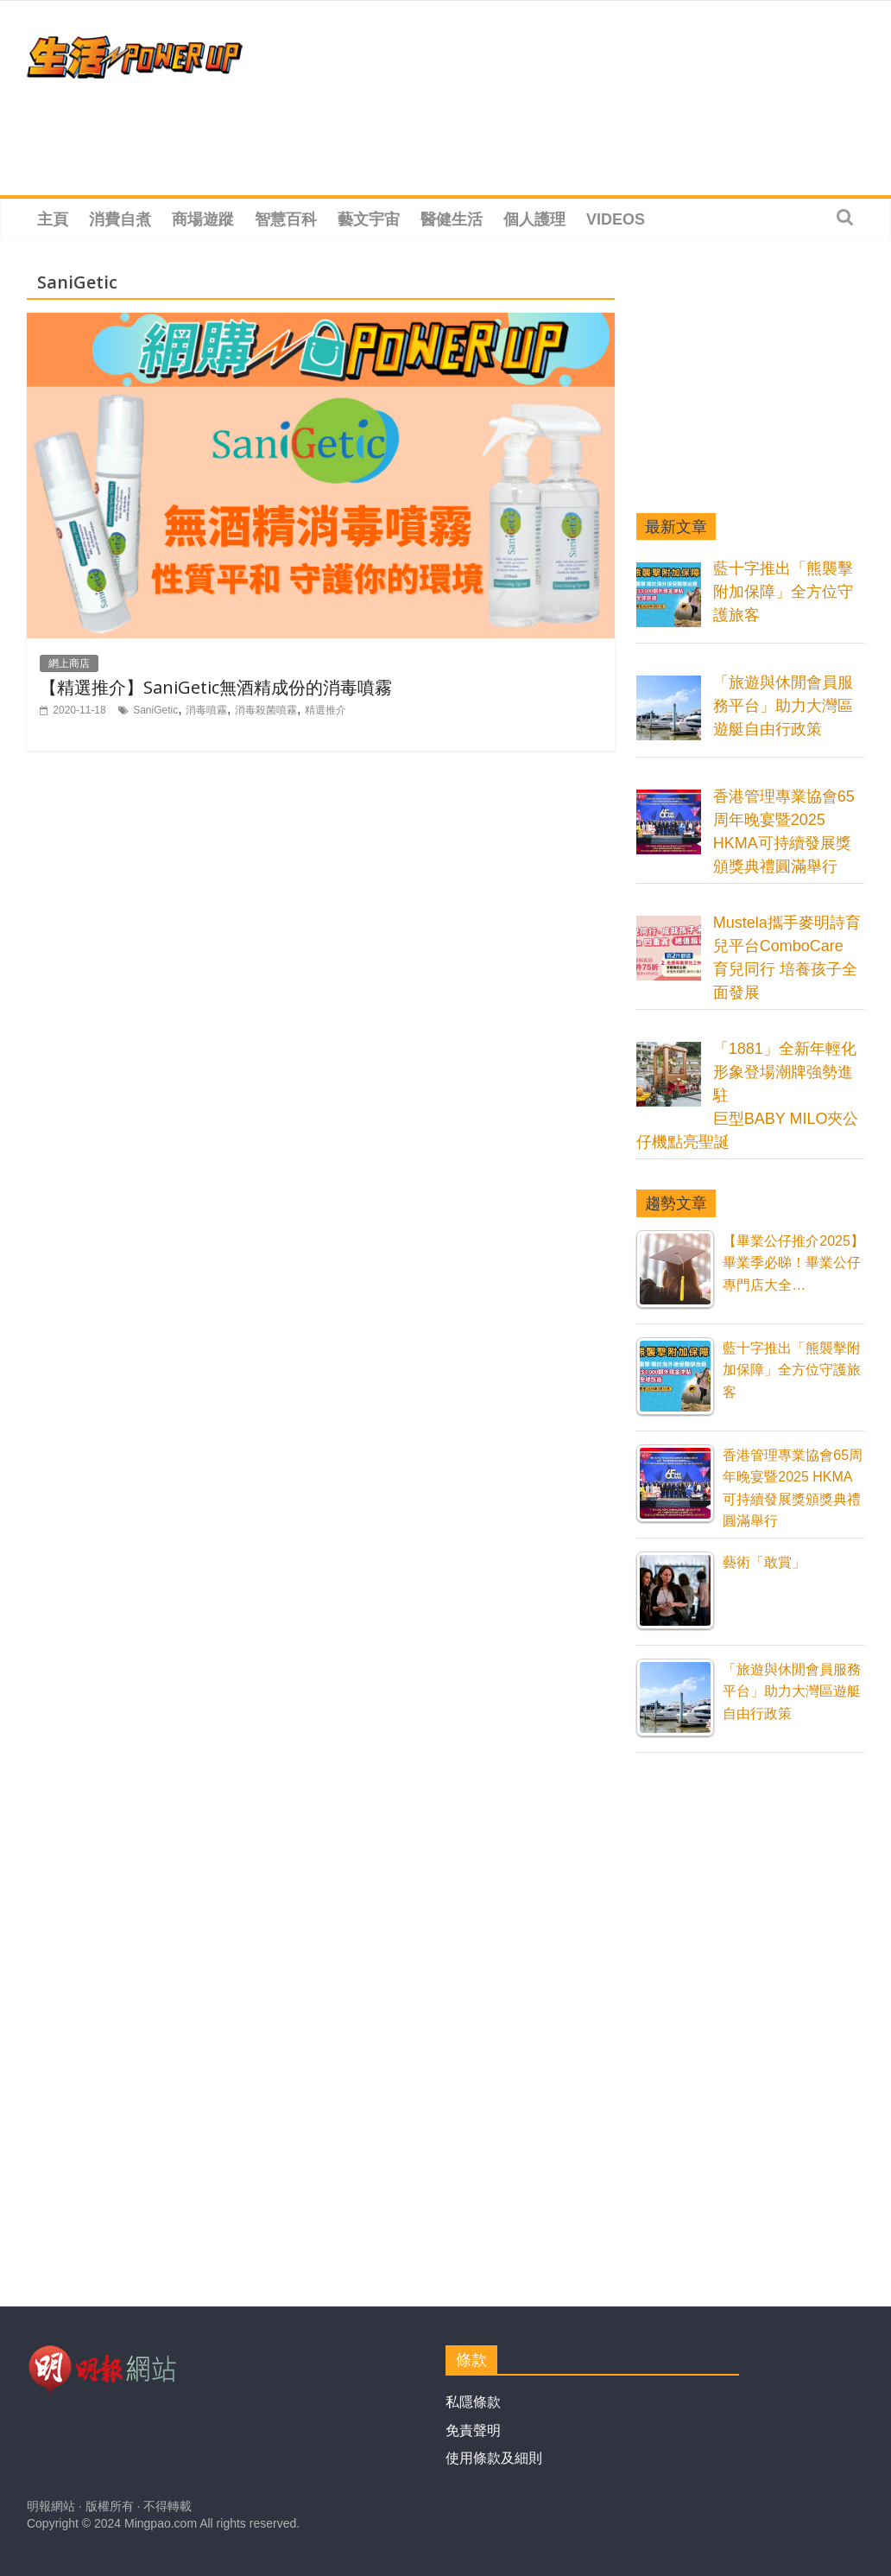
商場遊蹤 (203, 219)
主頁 (52, 219)
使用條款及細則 (494, 2458)
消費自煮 (120, 219)
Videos (615, 219)
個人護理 (534, 219)
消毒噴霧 (206, 710)
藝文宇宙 (369, 219)
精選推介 (325, 710)
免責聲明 (473, 2430)
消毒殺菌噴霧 (266, 710)
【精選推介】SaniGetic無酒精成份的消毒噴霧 (216, 687)
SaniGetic (155, 710)
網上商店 (69, 663)
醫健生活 (451, 219)
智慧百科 (286, 219)
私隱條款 (473, 2402)
